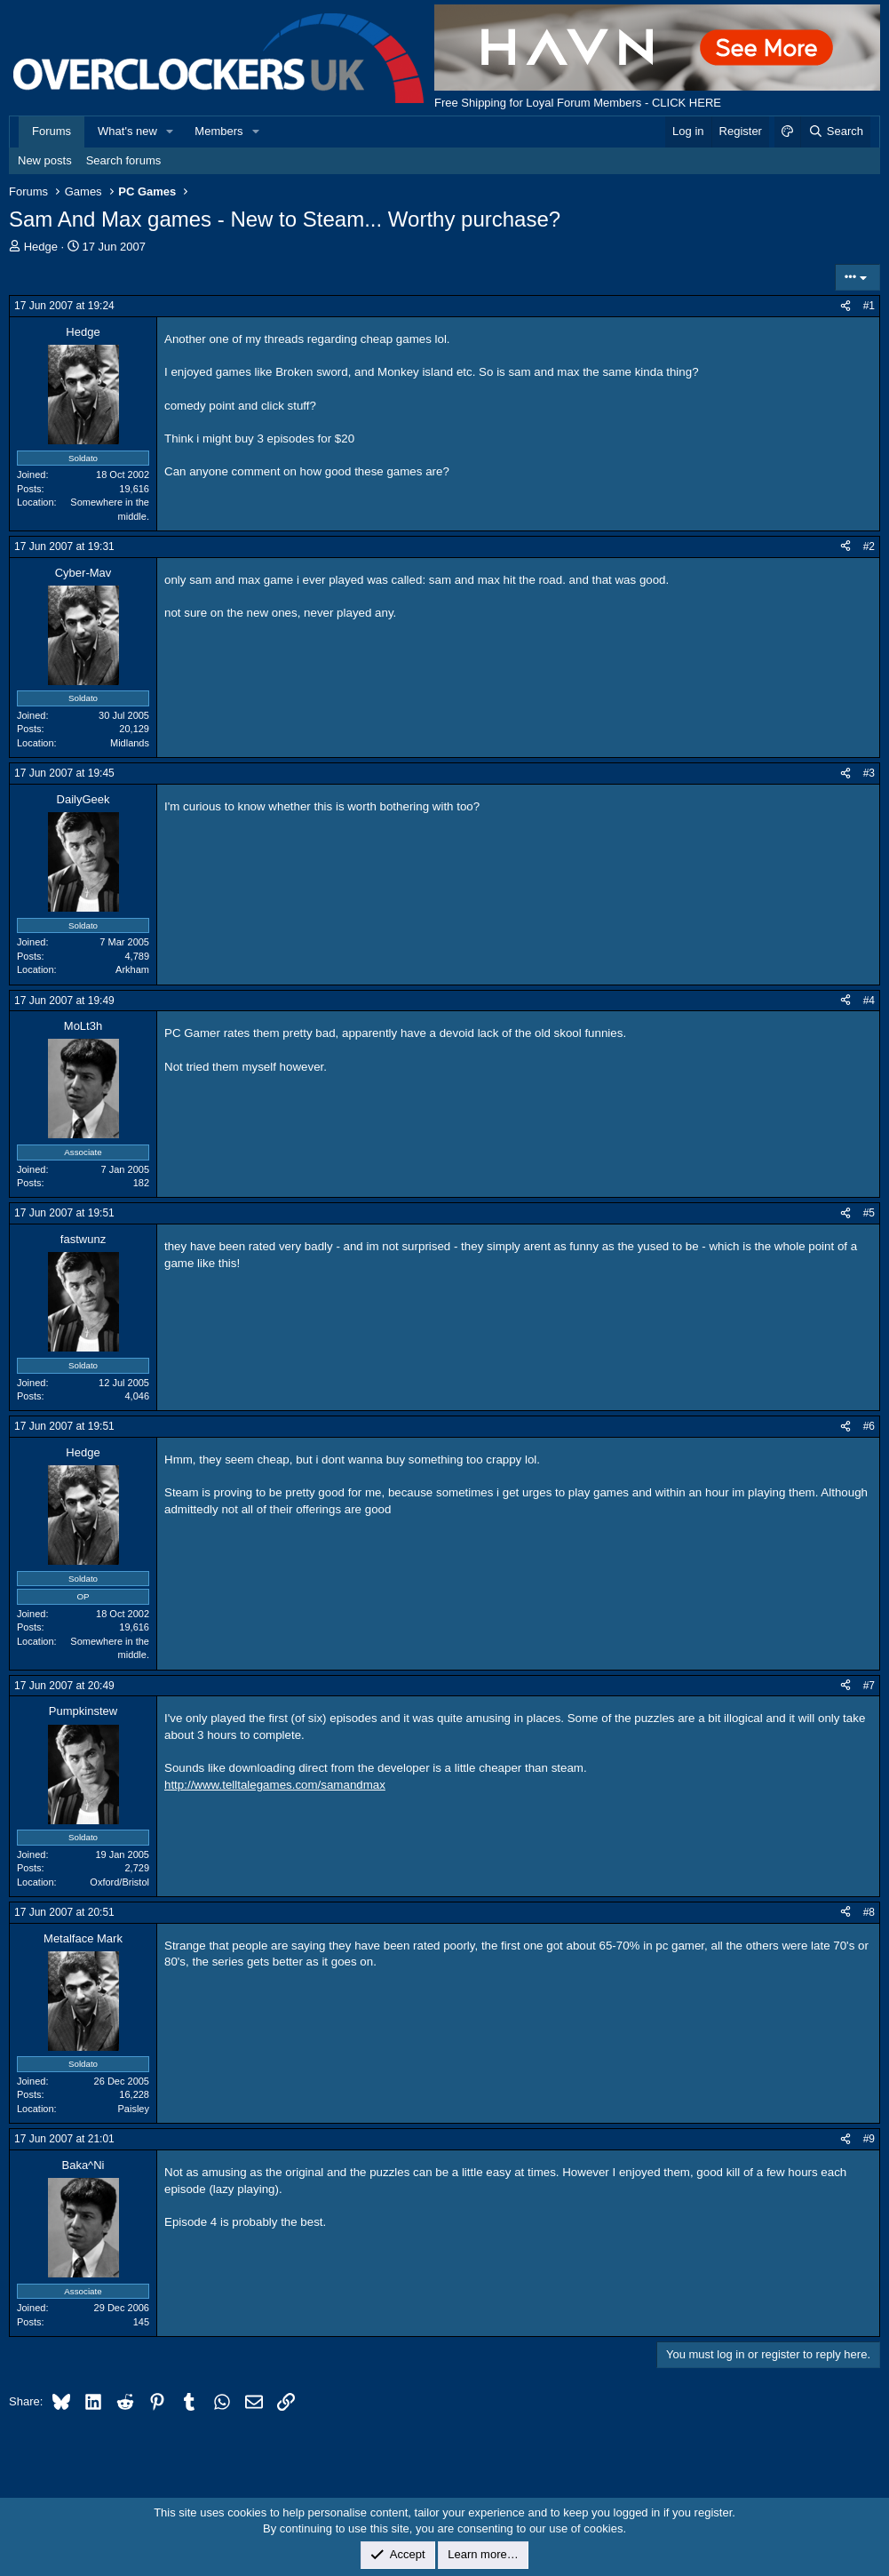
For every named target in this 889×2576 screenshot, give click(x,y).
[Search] (835, 131)
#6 (869, 1426)
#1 (869, 305)
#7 (869, 1685)
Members (218, 131)
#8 (869, 1912)
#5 (869, 1213)
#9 (869, 2139)
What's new (127, 131)
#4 (869, 1000)
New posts (45, 160)
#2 (869, 546)
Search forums (124, 160)
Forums (51, 131)
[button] (170, 131)
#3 (869, 773)
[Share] (845, 306)
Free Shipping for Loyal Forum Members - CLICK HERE (577, 102)
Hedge (41, 246)
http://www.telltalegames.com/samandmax (274, 1784)
